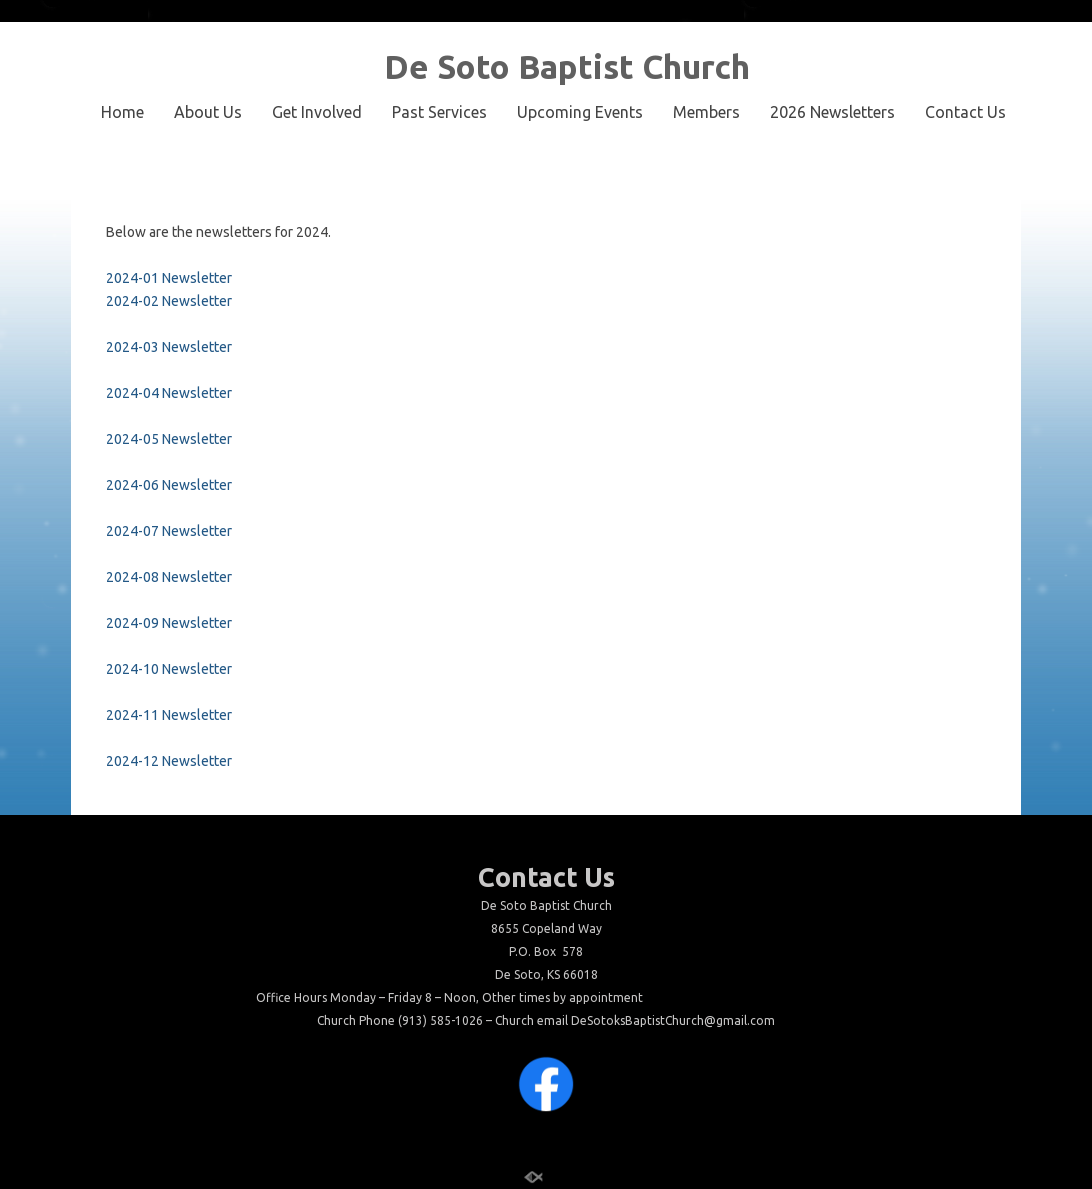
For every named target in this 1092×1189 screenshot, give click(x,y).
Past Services (439, 112)
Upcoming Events (580, 112)
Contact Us (965, 112)
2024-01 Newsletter (169, 278)
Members (706, 112)
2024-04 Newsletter (169, 393)
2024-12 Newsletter (169, 761)
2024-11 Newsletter (169, 715)
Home (122, 112)
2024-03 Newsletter (169, 347)
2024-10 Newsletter (169, 669)
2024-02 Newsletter (169, 301)
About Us (208, 112)
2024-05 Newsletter (169, 439)
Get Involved (317, 112)
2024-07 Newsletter (169, 531)
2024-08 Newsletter (169, 577)
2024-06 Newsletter (169, 485)
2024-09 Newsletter (169, 623)
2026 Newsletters (832, 112)
